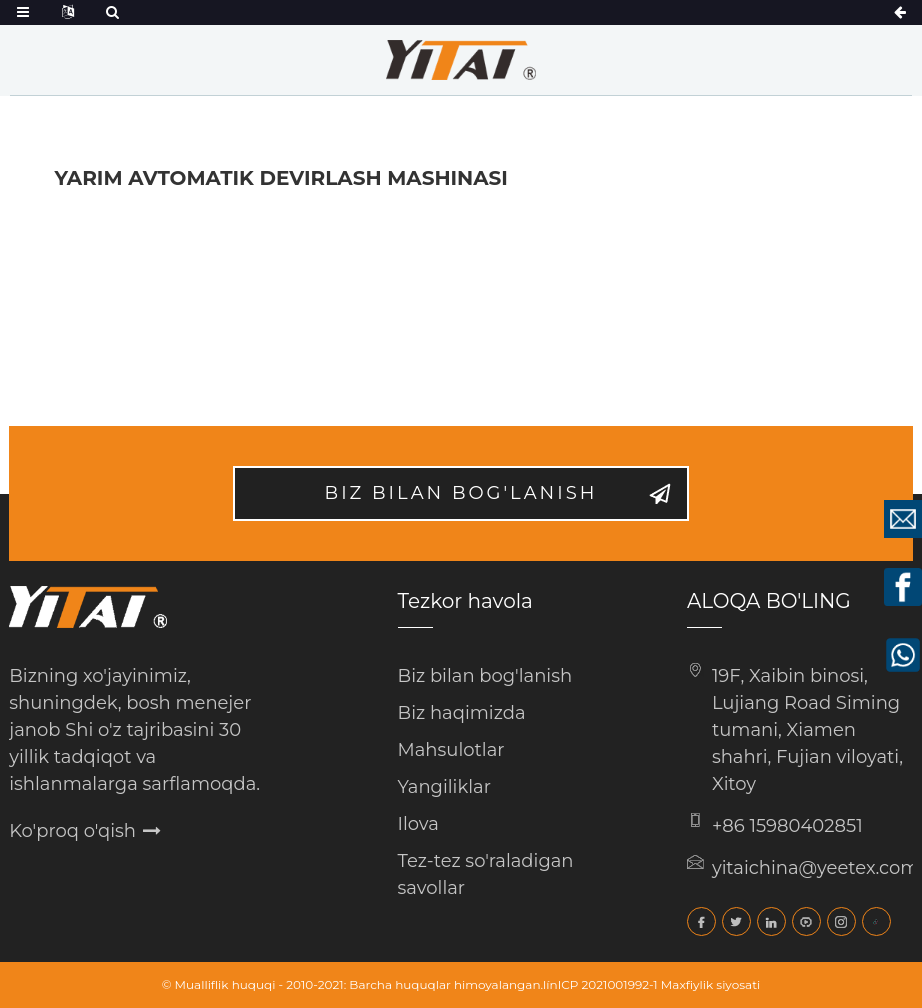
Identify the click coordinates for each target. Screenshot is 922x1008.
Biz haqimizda (462, 713)
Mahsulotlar (451, 750)
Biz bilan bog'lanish (461, 493)
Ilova (418, 824)
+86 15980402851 (787, 826)
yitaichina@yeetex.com (816, 868)
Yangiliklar (444, 787)
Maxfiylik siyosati (710, 984)
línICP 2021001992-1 (600, 984)
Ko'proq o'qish (72, 831)
